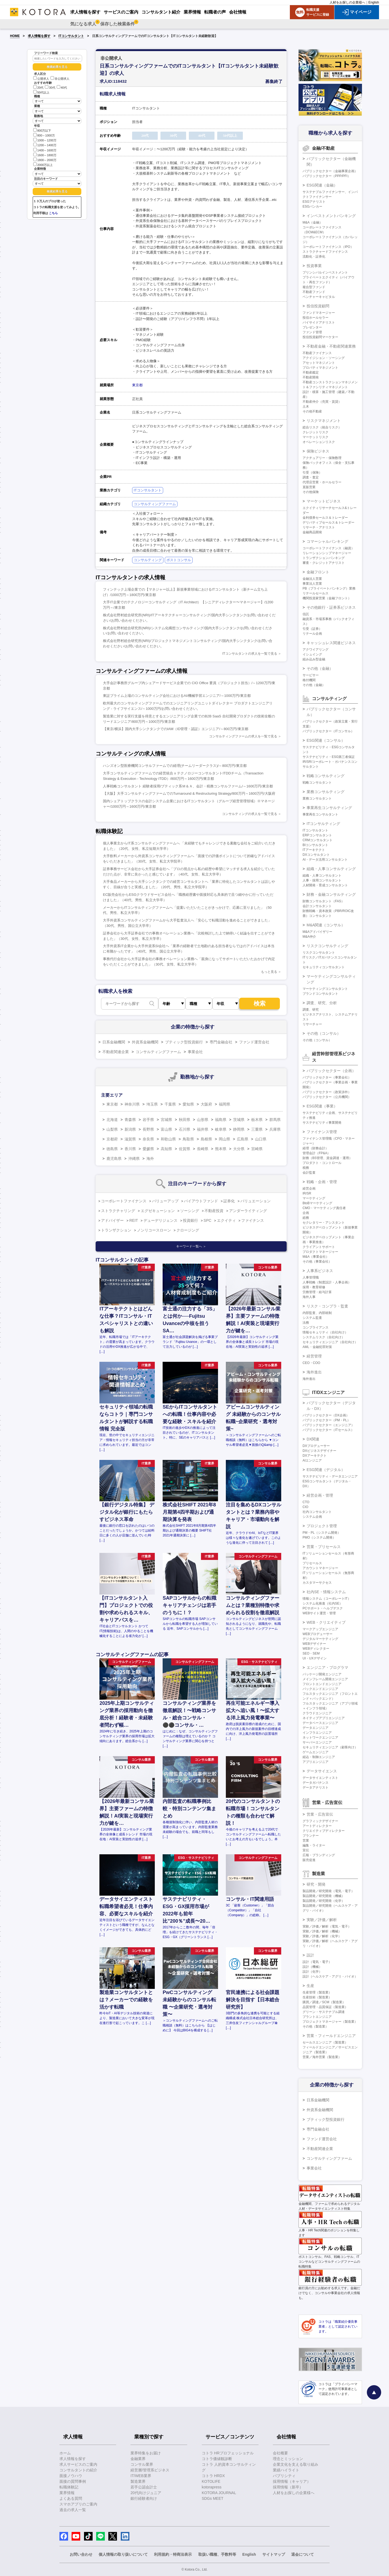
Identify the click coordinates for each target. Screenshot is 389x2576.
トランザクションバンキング (324, 558)
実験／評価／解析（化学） (322, 1936)
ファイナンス (252, 1220)
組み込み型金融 (314, 659)
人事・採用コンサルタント (322, 880)
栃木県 (257, 1119)
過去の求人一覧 (72, 2510)
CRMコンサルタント (318, 840)
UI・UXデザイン (315, 1658)
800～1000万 (44, 135)
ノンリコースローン (154, 1230)
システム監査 (312, 1318)
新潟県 (130, 1129)
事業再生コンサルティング (329, 808)
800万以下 (42, 130)
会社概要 (280, 2453)
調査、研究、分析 (322, 1003)
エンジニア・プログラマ (327, 1667)
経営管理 (314, 1356)
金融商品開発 (312, 532)
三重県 (257, 1129)
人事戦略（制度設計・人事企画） (327, 1282)
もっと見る (269, 972)
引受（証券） (312, 629)
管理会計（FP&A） (316, 1153)
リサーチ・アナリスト (319, 527)
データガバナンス (315, 1783)
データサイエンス (322, 1771)
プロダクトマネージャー (320, 1252)
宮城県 (166, 1119)
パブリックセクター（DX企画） (326, 1415)
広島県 (242, 1139)
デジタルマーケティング (320, 1639)
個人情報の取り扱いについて (123, 2554)
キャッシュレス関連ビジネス (331, 643)
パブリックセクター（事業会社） (327, 1077)
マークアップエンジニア (320, 1629)
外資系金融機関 (145, 1042)
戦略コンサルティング (325, 776)
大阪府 (206, 1104)
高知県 (166, 1149)
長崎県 (202, 1149)
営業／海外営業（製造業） (322, 2057)
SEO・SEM (311, 1653)
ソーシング (189, 1211)
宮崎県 (257, 1149)
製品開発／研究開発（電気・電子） (328, 1891)
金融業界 (138, 2459)
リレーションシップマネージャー (327, 553)
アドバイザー (112, 1220)
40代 (62, 87)
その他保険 (311, 492)
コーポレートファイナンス (123, 1201)
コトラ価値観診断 (217, 2459)
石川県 (184, 1129)
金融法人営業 (312, 579)
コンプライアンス (315, 1327)
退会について (302, 2554)
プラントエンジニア (317, 2017)
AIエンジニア (312, 1460)
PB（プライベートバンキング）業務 (329, 588)
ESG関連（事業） (322, 1106)
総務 (306, 1218)
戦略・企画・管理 (322, 1182)
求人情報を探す (39, 36)
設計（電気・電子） (317, 1962)
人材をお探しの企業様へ (347, 2)
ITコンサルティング (323, 823)
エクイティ (226, 1220)
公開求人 (41, 78)
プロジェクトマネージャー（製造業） (330, 2021)
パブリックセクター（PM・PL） (326, 1420)
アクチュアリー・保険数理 (322, 458)
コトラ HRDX (213, 2476)
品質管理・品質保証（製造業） (325, 2007)
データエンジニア (315, 1728)
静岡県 (238, 1129)
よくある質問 (70, 2498)
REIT (133, 1220)
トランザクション (116, 1230)
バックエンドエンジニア (320, 1689)
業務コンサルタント (317, 798)
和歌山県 (168, 1139)
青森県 (130, 1119)
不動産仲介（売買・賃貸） (322, 402)
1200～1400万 (44, 145)
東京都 (137, 385)
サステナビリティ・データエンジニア (330, 1476)
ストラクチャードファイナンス (325, 252)
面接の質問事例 (72, 2481)
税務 (306, 1168)
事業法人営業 (312, 583)
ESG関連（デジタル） (326, 1469)
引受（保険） (312, 472)
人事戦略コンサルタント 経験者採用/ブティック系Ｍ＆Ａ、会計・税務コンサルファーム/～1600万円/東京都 (188, 786)
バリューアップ (165, 1201)
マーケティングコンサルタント (325, 989)
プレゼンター (312, 327)
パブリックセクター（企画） (331, 1071)
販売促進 (309, 1860)
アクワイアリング (315, 649)
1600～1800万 (44, 155)
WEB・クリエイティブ (326, 1622)
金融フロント (318, 572)
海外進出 (314, 1372)
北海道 (112, 1119)
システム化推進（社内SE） (323, 1603)
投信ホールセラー (315, 317)
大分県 (238, 1149)
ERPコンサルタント (317, 835)
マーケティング (314, 1198)
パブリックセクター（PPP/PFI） (327, 176)
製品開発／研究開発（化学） (324, 1901)
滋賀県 (130, 1139)
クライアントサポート (319, 1247)
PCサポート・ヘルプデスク (323, 1608)
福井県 (202, 1129)
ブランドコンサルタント (320, 994)
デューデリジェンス (160, 1220)
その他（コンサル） (324, 1033)
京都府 (112, 1139)
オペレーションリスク (319, 442)
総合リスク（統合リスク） (322, 427)
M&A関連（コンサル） (326, 925)
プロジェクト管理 (322, 1526)
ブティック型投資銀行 (184, 1042)
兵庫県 (275, 1129)
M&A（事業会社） (316, 1257)
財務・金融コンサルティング (331, 894)
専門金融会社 (221, 1042)
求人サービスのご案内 (78, 2464)
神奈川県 (132, 1104)
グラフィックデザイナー (320, 1821)
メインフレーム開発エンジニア (325, 1679)
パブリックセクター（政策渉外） (327, 1092)
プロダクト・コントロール (322, 1163)
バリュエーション (255, 1201)
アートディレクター (317, 1826)
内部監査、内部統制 (317, 1313)
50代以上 (41, 92)
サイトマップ (273, 2554)
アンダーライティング (248, 1211)
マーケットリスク (315, 437)
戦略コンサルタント (317, 782)
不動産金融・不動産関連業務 (331, 346)
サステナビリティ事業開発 (322, 1122)
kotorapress (212, 2487)
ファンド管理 (312, 332)
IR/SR (307, 1193)
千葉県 (170, 1104)
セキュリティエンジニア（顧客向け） (330, 1747)
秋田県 (184, 1119)
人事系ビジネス (320, 1271)
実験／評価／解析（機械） (322, 1931)
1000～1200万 (44, 140)
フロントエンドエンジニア (322, 1684)
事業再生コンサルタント (320, 814)
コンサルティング (148, 560)
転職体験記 (68, 2487)
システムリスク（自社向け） (324, 1337)
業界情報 (67, 2493)
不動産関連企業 (115, 1052)
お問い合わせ (81, 2554)
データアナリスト (315, 1787)
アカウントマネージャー (320, 1568)
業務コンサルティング (325, 792)
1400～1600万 (44, 150)
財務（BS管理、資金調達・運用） (327, 1158)
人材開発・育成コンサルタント (325, 885)
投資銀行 (190, 1220)
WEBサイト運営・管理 (319, 1613)
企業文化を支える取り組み (295, 2464)
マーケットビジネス (324, 501)
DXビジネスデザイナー (319, 1451)
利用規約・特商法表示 (173, 2554)
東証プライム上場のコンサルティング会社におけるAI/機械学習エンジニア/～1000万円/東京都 (177, 696)
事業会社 (195, 1052)
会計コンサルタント (317, 906)
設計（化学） (312, 1971)
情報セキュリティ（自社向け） (325, 1332)
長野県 (148, 1129)
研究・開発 (316, 1884)
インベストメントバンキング (331, 216)
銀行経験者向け (143, 2498)
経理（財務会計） (315, 1148)
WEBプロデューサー (318, 1634)
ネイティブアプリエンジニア (324, 1718)
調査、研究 (311, 1009)
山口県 (260, 1139)
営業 (306, 1840)
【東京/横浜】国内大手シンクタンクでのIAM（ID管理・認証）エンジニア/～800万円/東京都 (175, 729)
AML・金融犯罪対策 (317, 1347)
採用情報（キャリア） (292, 2481)
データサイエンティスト (320, 1778)
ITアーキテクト (314, 850)
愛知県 (188, 1104)
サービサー (311, 675)
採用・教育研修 (314, 1287)
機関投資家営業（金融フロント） (327, 598)
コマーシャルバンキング (327, 541)
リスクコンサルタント (319, 952)
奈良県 (148, 1139)
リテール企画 (312, 633)
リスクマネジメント (324, 420)
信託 (306, 614)
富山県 (166, 1129)
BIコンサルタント (315, 845)
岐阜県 (220, 1129)
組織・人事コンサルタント (322, 875)
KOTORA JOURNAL (219, 2493)
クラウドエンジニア (317, 1713)
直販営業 (309, 487)
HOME (15, 36)
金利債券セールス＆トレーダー (325, 518)
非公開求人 (60, 78)
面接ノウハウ (70, 2476)
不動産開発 (311, 377)
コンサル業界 (141, 2464)
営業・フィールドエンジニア (331, 2035)
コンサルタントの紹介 (78, 2470)
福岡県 (224, 1104)
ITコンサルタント (71, 36)
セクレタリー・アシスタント (324, 1222)
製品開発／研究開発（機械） (324, 1896)
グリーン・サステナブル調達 (324, 2012)
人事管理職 (311, 1277)
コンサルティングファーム (155, 504)
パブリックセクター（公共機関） (327, 1097)
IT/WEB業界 (140, 2476)
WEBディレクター (316, 1648)
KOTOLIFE (211, 2481)
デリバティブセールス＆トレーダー (328, 522)
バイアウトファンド (201, 1201)
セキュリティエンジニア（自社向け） (330, 1342)
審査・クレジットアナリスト (324, 563)
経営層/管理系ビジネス (149, 2470)
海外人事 (309, 1297)
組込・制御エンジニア (319, 1757)
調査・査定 (311, 477)
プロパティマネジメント (320, 368)
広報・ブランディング (319, 1855)
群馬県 (275, 1119)
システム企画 (312, 1517)
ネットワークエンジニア (320, 1737)
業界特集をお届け (145, 2453)
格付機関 (309, 680)
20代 (38, 87)
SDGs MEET (212, 2498)
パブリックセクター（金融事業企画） (330, 171)
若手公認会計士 (143, 2487)
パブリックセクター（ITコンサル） (328, 731)
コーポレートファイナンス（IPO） (328, 247)
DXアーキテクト (315, 1455)
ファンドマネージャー (319, 313)
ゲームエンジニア (315, 1752)
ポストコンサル (178, 560)
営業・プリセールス (324, 1547)
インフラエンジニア (317, 1733)
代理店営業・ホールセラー (322, 482)
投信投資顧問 (318, 306)
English (373, 2)
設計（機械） (312, 1967)
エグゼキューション (158, 1211)
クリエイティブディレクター (324, 1831)
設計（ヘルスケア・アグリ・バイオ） (330, 1976)
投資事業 (314, 266)
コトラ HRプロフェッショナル (228, 2453)
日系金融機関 (113, 1042)
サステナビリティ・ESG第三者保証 (329, 757)
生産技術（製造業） (317, 1997)
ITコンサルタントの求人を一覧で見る (249, 653)
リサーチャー (312, 1024)
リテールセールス (315, 593)
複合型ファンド (314, 287)
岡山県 (224, 1139)
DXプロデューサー (316, 1446)
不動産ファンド (314, 292)
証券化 (229, 1201)
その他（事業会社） (317, 1261)
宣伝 (306, 1850)
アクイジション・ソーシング (324, 358)
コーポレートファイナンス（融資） (328, 548)
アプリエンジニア (315, 1762)
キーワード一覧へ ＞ (191, 1246)
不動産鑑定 (311, 372)
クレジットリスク (315, 432)
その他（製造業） (315, 2026)
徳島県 (112, 1149)
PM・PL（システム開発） (322, 1533)
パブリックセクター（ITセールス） (328, 1430)
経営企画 (309, 1188)
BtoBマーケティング (317, 1203)
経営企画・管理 (320, 1495)
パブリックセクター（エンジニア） (328, 1425)
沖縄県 (134, 1158)
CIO (305, 1507)
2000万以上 (43, 164)
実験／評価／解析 (322, 1920)
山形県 (202, 1119)
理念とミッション (288, 2459)
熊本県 (220, 1149)
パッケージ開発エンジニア (322, 1674)
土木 (306, 406)
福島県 (220, 1119)
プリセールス (312, 1563)
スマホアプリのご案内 (78, 2504)
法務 (306, 1322)
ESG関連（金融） (322, 185)
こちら (53, 213)
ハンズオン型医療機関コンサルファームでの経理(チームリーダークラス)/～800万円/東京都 (175, 766)
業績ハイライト (286, 2470)
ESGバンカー (312, 206)
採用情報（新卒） (288, 2487)
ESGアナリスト (314, 202)
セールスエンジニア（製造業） (325, 2042)
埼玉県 (152, 1104)
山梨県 (112, 1129)
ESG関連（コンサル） (326, 740)
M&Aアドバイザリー (317, 932)
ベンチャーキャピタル (319, 297)
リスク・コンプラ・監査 (327, 1306)
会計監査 (309, 1172)
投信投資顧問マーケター (320, 337)
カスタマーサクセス (317, 1583)
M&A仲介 (309, 936)
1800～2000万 (44, 160)
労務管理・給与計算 (317, 1292)
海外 (150, 1158)
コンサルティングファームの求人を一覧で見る (243, 736)
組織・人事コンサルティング (331, 869)
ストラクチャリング (118, 1211)
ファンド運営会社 (254, 1042)
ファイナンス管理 (322, 1132)
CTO (306, 1502)
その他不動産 (312, 411)
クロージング (187, 1230)
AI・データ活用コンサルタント (325, 859)
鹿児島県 (114, 1158)
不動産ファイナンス (317, 353)
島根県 (206, 1139)
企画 (306, 1213)
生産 (310, 1985)
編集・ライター (314, 1845)
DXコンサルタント (316, 855)
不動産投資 (213, 1211)
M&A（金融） (313, 222)
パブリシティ (284, 2476)
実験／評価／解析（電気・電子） (327, 1926)
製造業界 (138, 2481)
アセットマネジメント (319, 363)
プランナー (311, 1836)
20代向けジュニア (145, 2493)
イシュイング (312, 654)
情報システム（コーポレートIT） (327, 1598)
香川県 (130, 1149)
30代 (50, 87)
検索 (260, 1003)
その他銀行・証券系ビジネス (331, 607)
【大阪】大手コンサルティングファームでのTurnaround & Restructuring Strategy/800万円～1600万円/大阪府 (189, 793)
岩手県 (148, 1119)
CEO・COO (311, 1363)
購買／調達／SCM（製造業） (324, 2002)
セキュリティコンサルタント (324, 967)
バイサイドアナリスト (319, 322)
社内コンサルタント (317, 1512)
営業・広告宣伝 (320, 1814)
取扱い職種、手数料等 (217, 2554)
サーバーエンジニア (317, 1742)
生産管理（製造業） (317, 1992)
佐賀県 (184, 1149)
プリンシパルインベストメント (325, 272)
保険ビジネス (318, 451)
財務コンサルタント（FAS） (323, 901)
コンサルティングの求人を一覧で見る (249, 814)
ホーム (65, 2453)
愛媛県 (148, 1149)
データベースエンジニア (320, 1723)
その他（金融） (320, 668)
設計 (310, 1955)
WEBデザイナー (314, 1644)
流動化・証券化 (314, 256)
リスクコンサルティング (327, 946)
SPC (208, 1220)
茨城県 (238, 1119)
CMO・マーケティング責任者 (324, 1208)
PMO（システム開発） (319, 1537)
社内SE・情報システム (326, 1592)
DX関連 (313, 1439)
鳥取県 (188, 1139)
